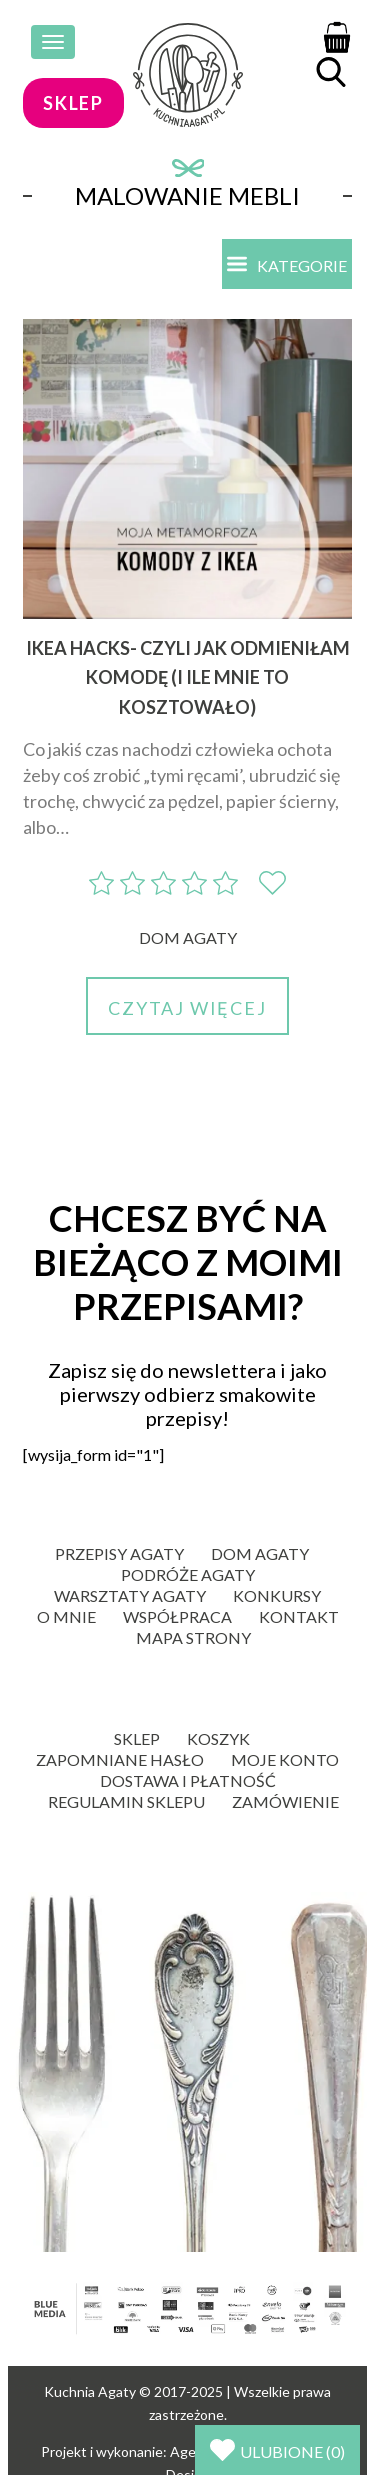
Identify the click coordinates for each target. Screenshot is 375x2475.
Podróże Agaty (188, 1574)
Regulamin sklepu (126, 1801)
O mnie (66, 1616)
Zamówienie (285, 1801)
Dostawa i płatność (188, 1780)
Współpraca (177, 1616)
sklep (73, 103)
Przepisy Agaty (119, 1553)
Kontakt (299, 1616)
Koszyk (218, 1738)
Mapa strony (193, 1637)
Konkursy (277, 1595)
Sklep (137, 1738)
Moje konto (285, 1759)
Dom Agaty (188, 937)
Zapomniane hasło (120, 1759)
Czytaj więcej (187, 1008)
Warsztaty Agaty (130, 1595)
